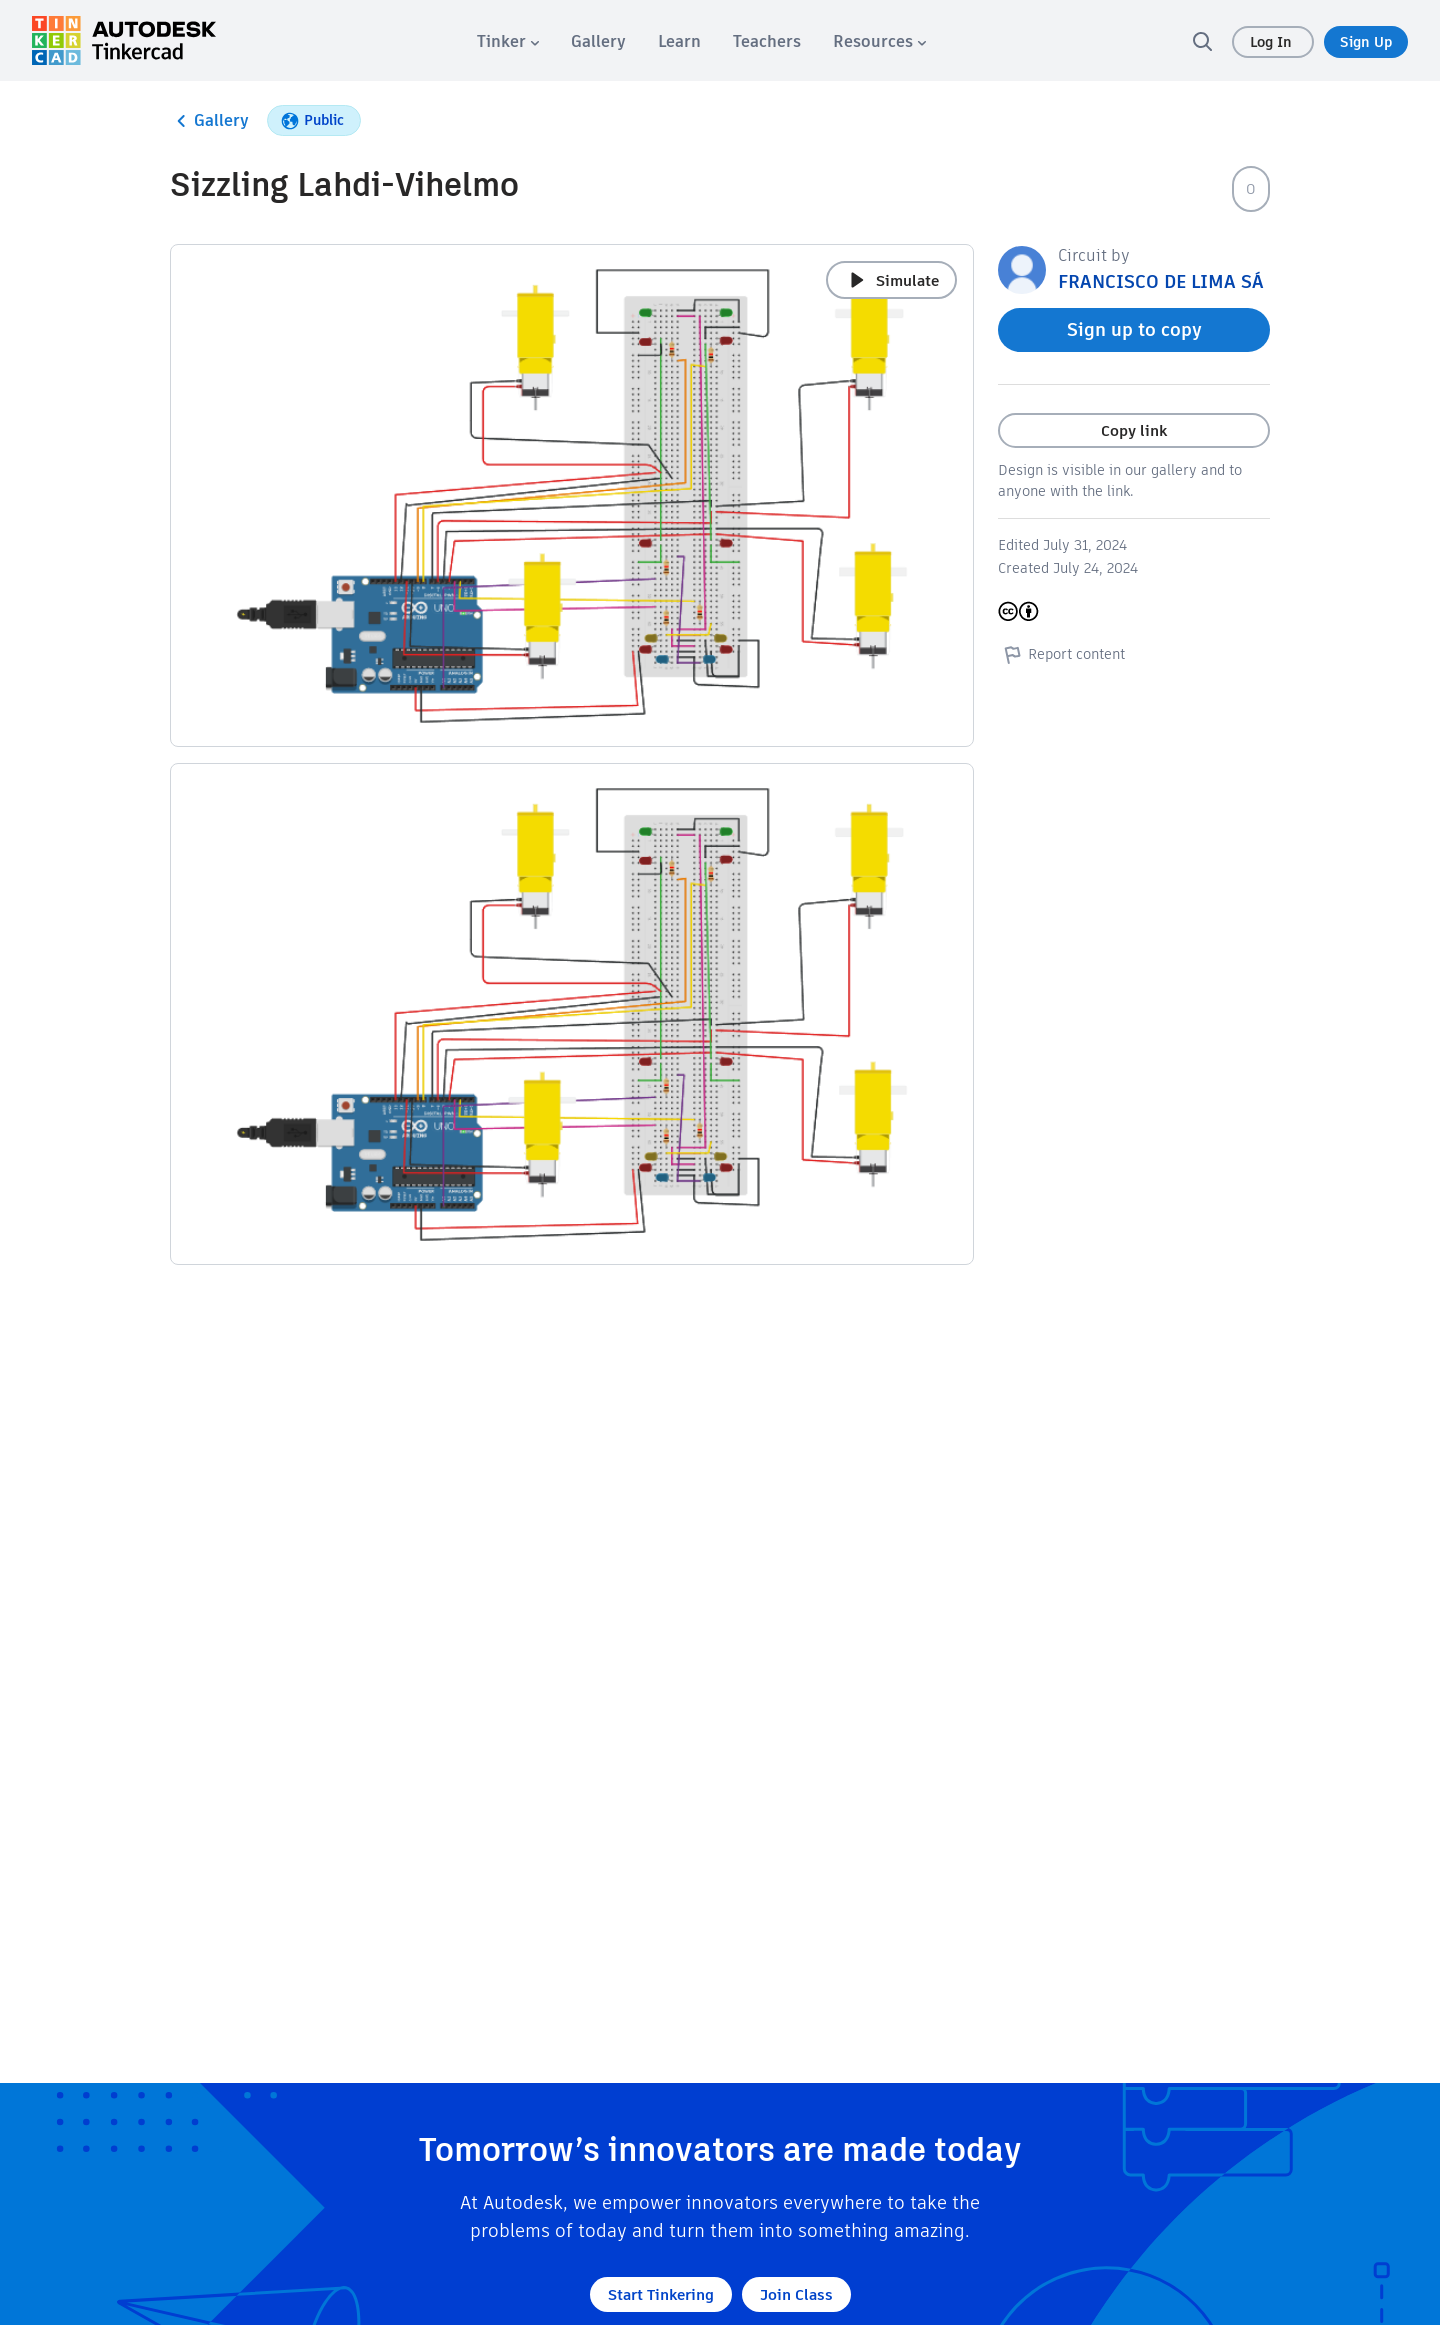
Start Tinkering (661, 2294)
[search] (1202, 41)
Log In (1273, 42)
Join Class (796, 2294)
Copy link (1134, 430)
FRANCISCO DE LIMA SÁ (1161, 281)
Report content (1061, 654)
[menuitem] (508, 41)
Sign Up (1366, 42)
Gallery (209, 121)
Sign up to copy (1134, 329)
